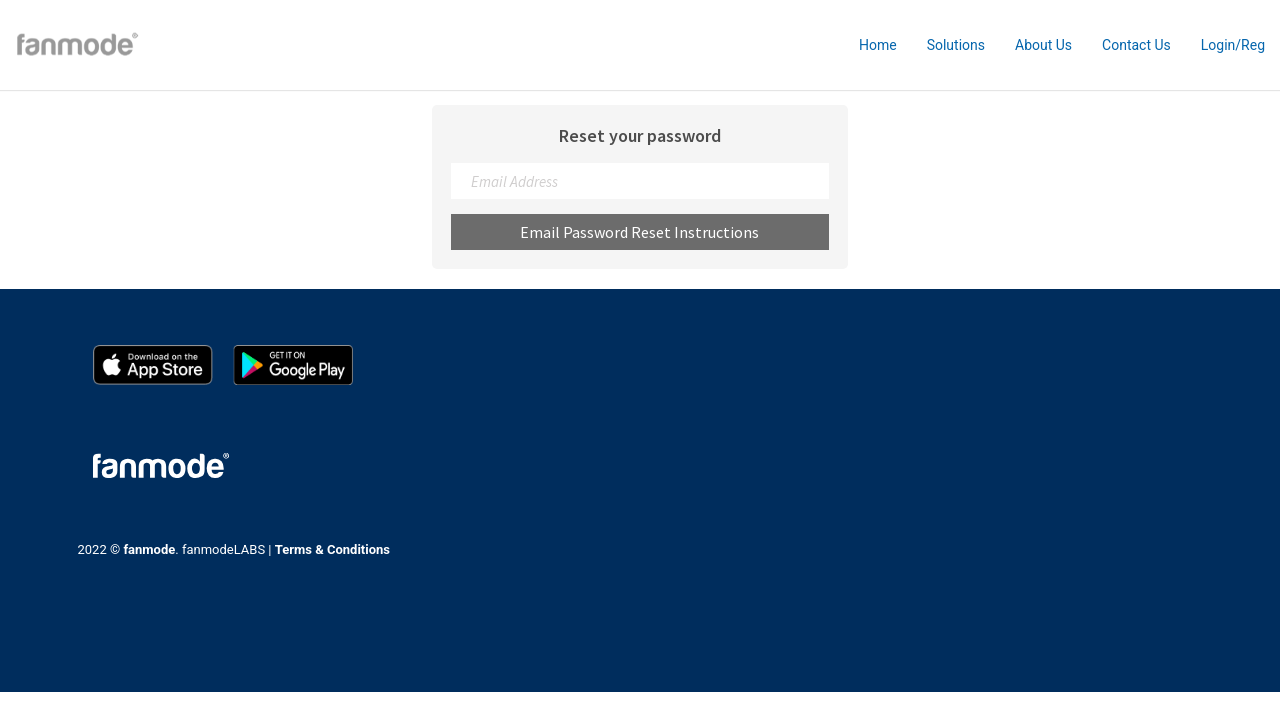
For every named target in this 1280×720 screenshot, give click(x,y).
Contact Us (1136, 45)
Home (878, 45)
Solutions (956, 45)
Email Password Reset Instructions (639, 232)
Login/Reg (1233, 45)
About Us (1043, 45)
